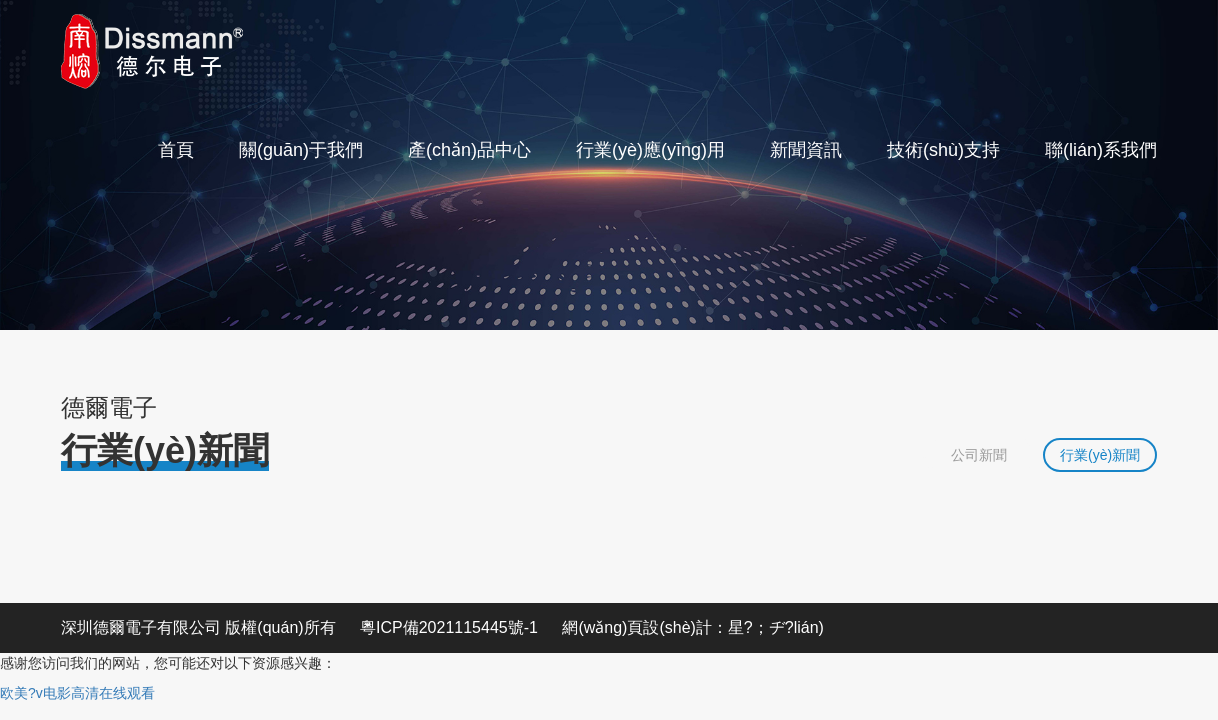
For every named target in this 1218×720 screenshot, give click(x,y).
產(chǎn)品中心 (469, 150)
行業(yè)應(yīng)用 (650, 150)
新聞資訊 (806, 150)
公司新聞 (979, 455)
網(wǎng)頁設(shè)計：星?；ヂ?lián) (693, 627)
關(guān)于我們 (301, 150)
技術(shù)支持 (943, 150)
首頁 (176, 150)
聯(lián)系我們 (1101, 150)
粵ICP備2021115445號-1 (449, 627)
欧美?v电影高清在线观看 (77, 693)
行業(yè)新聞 (1100, 455)
